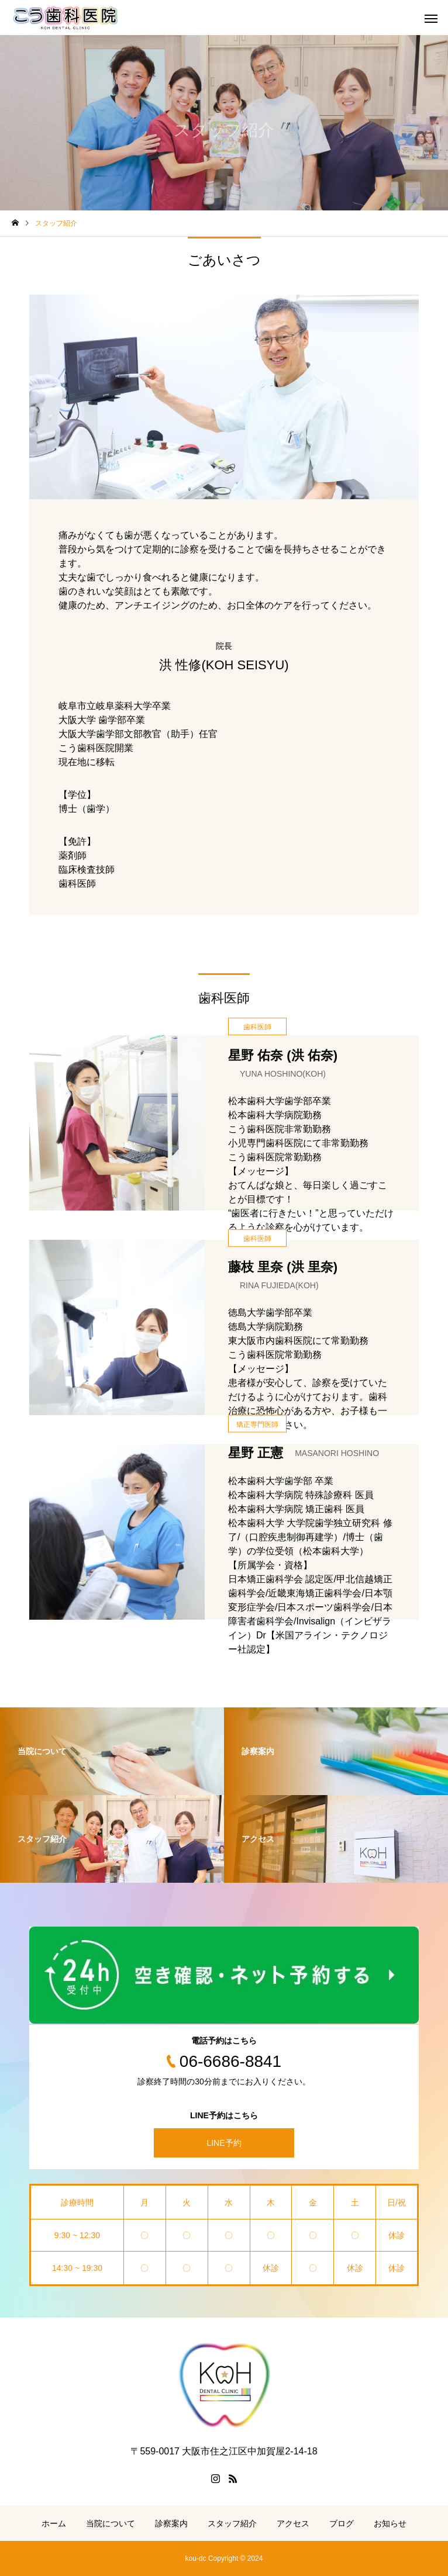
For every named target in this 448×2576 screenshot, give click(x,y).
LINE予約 (223, 2143)
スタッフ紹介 (232, 2523)
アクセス (293, 2523)
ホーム (54, 2523)
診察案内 (171, 2523)
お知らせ (390, 2523)
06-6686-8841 (230, 2061)
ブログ (341, 2523)
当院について (110, 2523)
